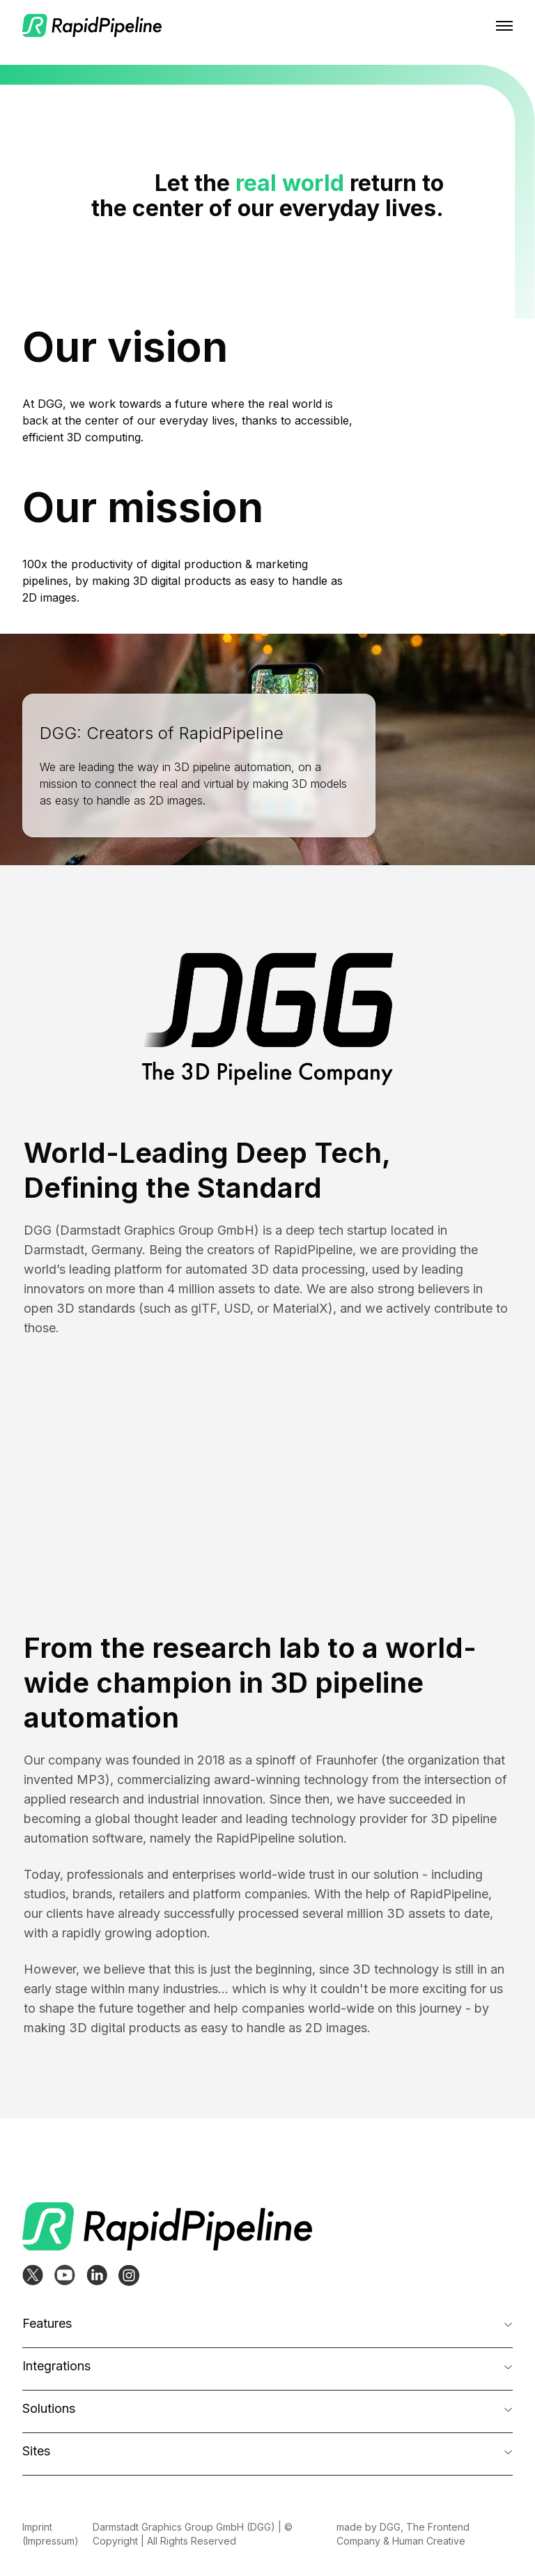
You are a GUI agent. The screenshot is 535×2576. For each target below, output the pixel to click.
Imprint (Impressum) (50, 2534)
